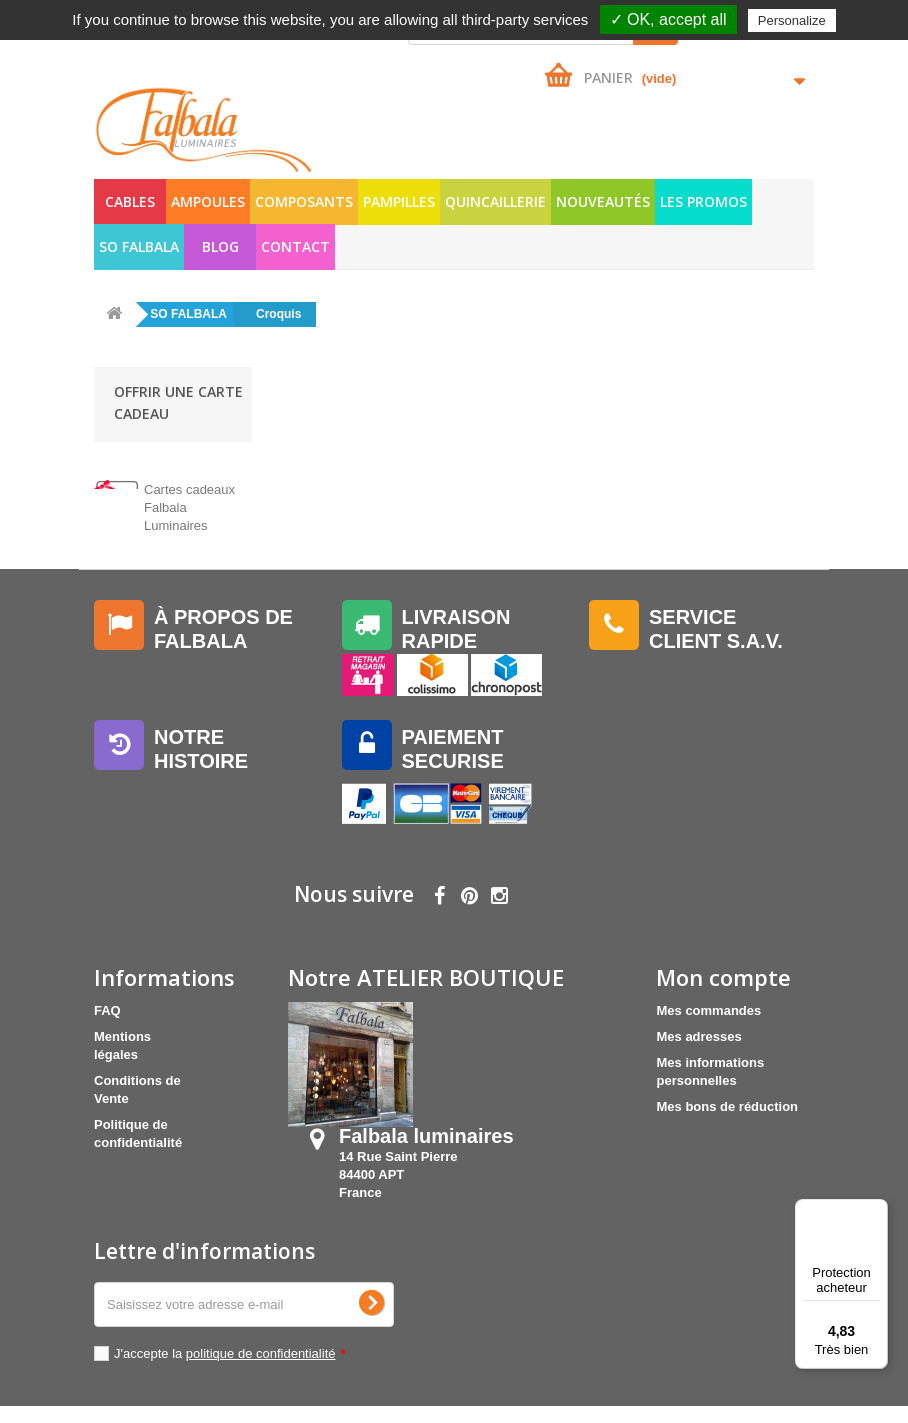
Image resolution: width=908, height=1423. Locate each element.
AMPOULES (208, 201)
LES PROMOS (703, 201)
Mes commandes (708, 1023)
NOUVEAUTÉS (603, 201)
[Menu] (876, 1211)
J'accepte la (230, 1370)
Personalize (792, 20)
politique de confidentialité (261, 1370)
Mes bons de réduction (727, 1119)
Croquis (278, 314)
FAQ (107, 1023)
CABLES (130, 201)
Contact (295, 246)
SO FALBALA (139, 246)
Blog (220, 246)
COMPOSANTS (304, 201)
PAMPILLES (399, 201)
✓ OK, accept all (668, 19)
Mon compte (723, 990)
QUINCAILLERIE (495, 201)
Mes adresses (698, 1049)
